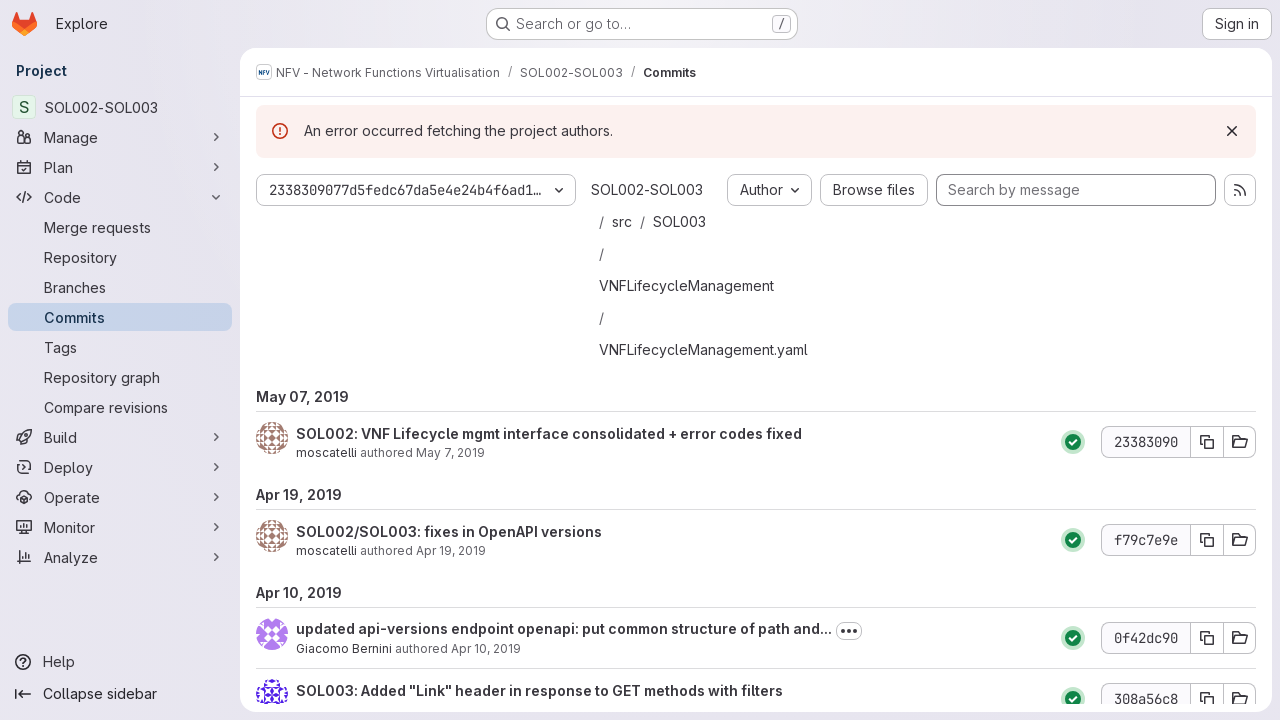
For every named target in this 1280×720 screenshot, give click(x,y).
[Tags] (120, 347)
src (622, 221)
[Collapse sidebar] (120, 694)
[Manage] (120, 137)
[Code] (120, 197)
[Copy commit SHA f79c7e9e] (1207, 540)
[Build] (120, 437)
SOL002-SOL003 (647, 189)
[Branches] (120, 287)
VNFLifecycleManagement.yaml (703, 349)
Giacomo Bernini (344, 648)
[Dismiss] (1232, 131)
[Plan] (120, 167)
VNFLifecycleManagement (686, 285)
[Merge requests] (120, 227)
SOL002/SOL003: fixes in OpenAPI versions (449, 531)
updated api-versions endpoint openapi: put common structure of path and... (564, 628)
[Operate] (120, 497)
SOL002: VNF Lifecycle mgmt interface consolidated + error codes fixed (549, 433)
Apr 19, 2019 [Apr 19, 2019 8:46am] (451, 550)
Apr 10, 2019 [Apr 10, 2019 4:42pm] (486, 648)
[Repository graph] (120, 377)
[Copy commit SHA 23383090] (1207, 442)
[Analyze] (120, 557)
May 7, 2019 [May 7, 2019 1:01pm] (450, 452)
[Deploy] (120, 467)
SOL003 (679, 221)
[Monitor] (120, 527)
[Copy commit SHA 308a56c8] (1207, 699)
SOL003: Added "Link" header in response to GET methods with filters (539, 690)
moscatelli (326, 452)
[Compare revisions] (120, 407)
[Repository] (120, 257)
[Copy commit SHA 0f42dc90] (1207, 638)
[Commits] (120, 317)
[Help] (120, 662)
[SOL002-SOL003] (120, 107)
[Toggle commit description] (849, 631)
